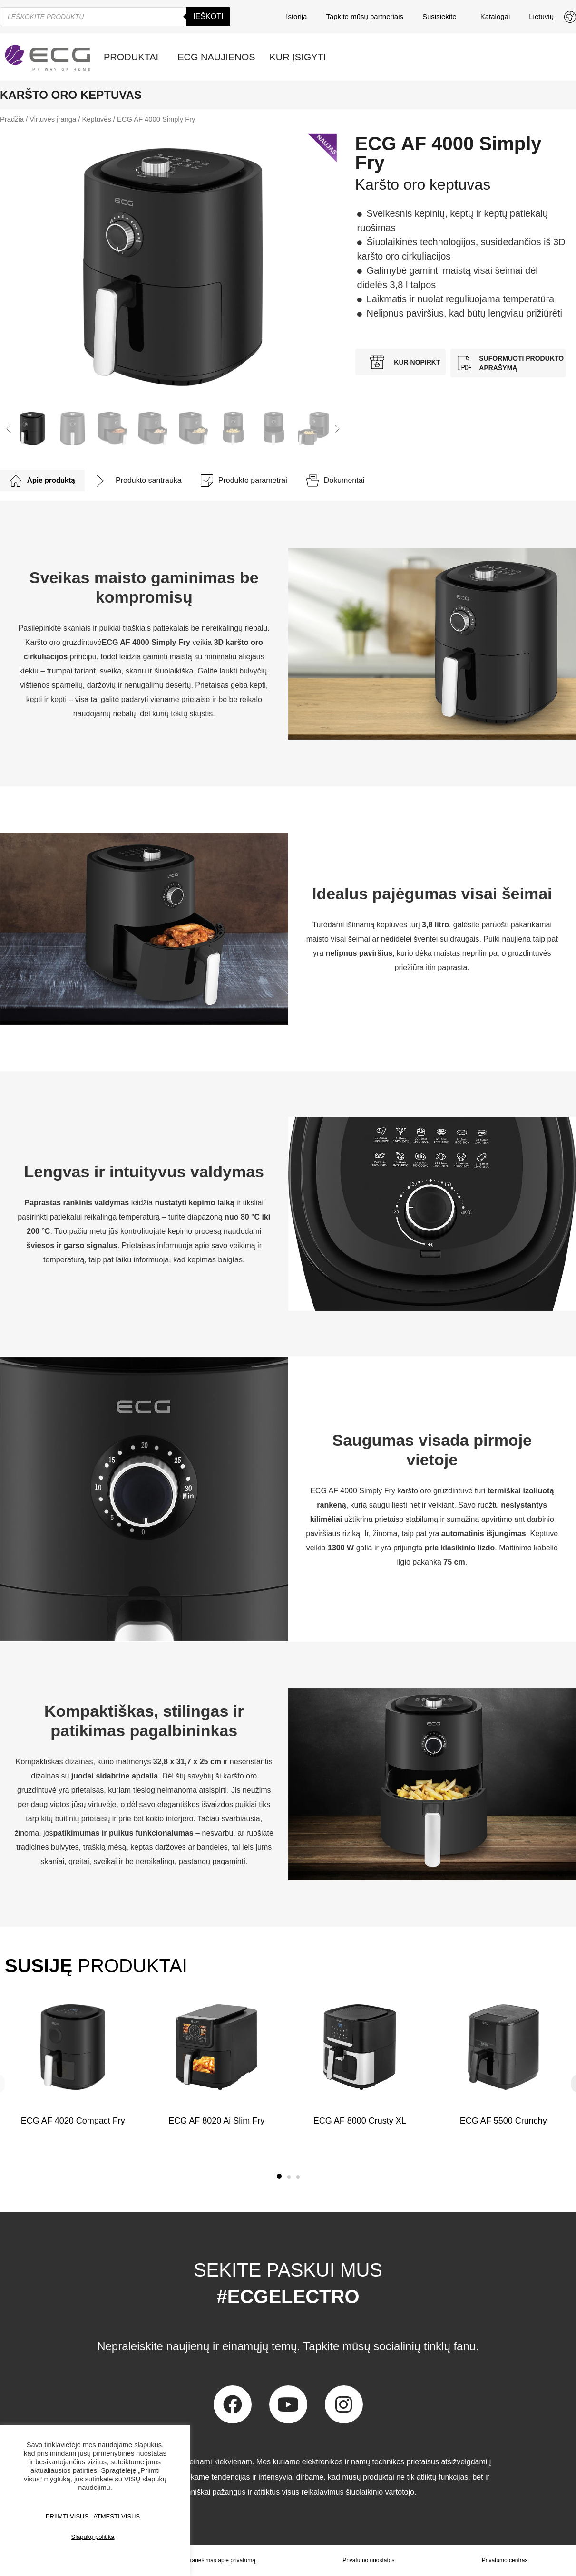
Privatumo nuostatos (368, 2560)
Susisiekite (441, 16)
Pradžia (12, 119)
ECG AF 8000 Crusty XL (359, 2120)
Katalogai (495, 16)
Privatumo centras (505, 2560)
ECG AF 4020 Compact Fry (73, 2120)
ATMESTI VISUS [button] (116, 2516)
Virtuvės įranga (52, 119)
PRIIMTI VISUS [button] (67, 2516)
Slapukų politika (92, 2536)
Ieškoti (208, 16)
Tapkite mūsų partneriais (364, 16)
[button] (8, 429)
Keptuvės (96, 119)
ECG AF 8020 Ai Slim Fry (216, 2120)
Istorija (296, 16)
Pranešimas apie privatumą (220, 2560)
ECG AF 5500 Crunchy (503, 2120)
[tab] (42, 480)
